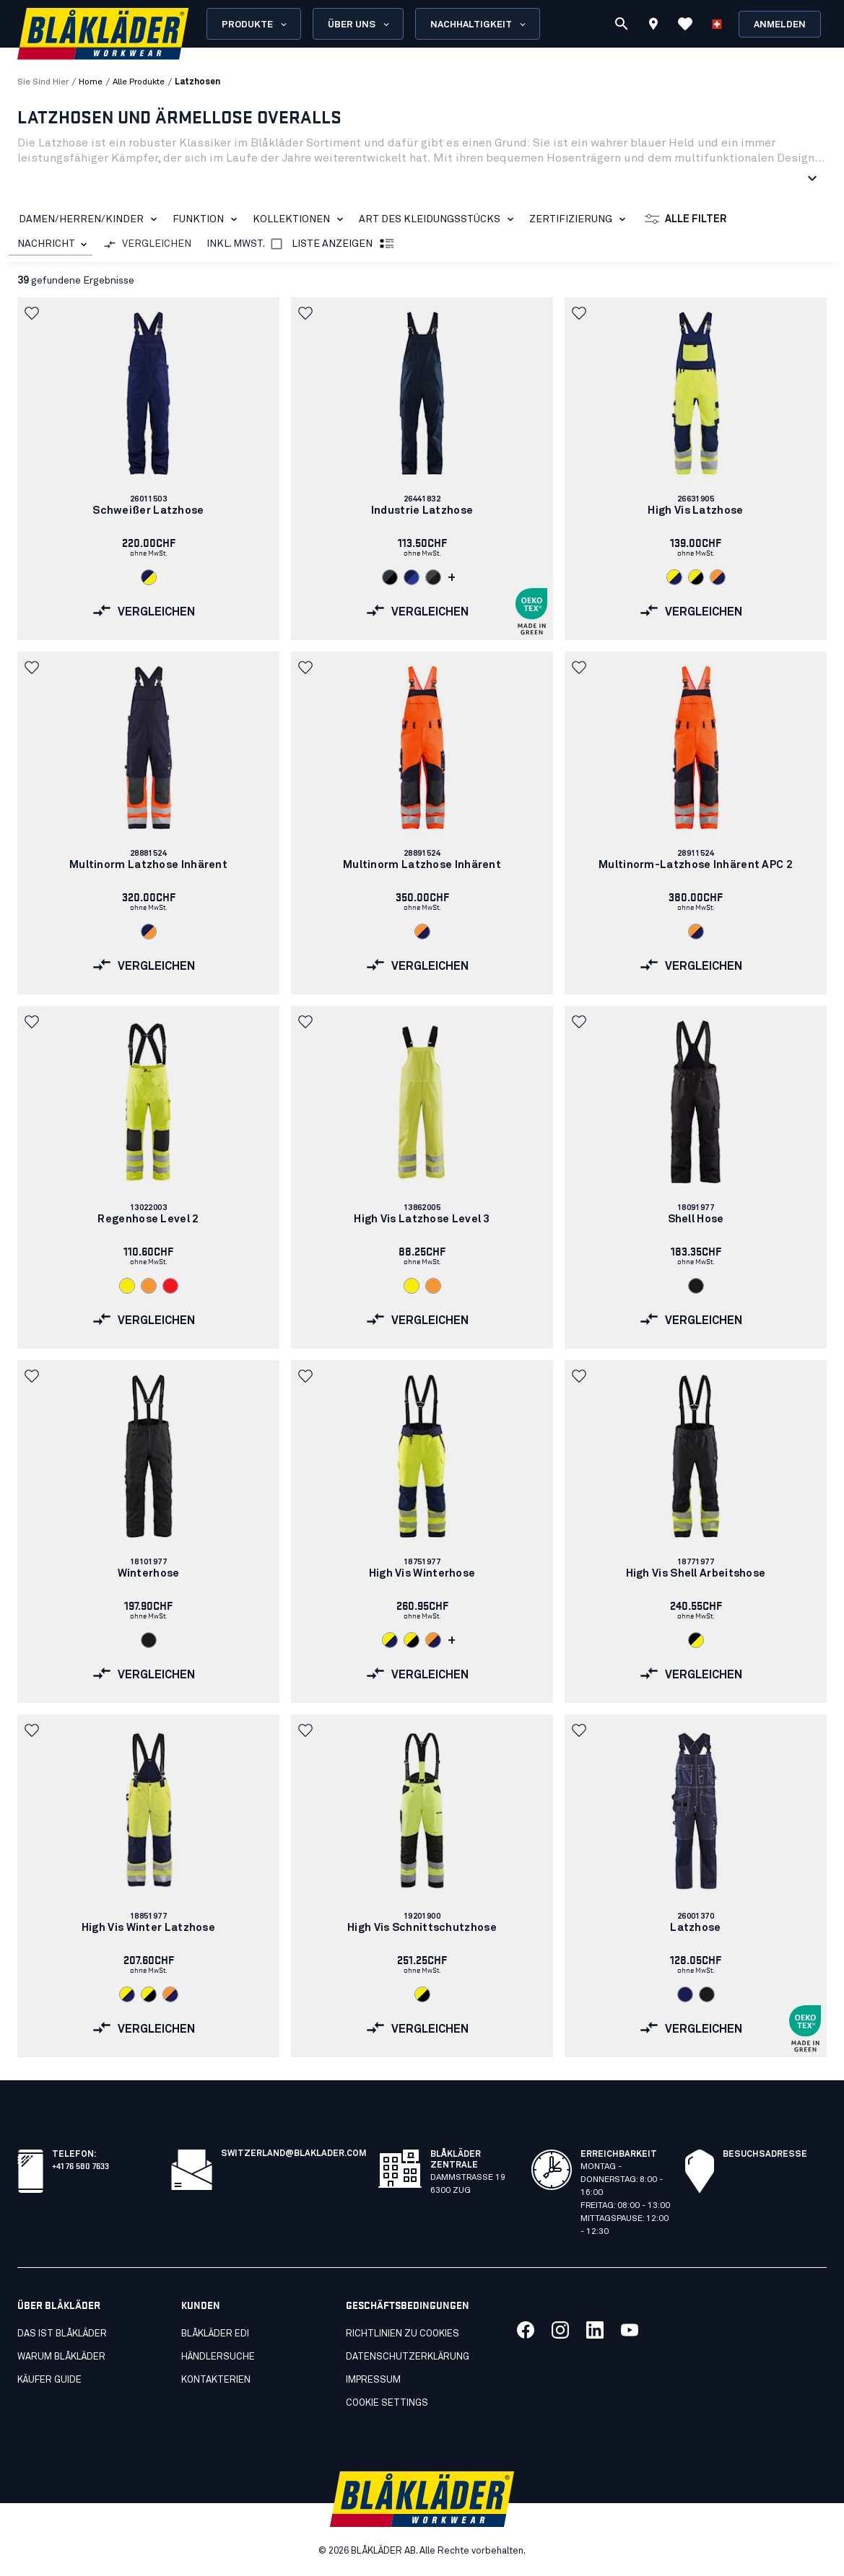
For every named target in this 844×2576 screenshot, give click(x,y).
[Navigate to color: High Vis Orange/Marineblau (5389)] (718, 577)
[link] (148, 468)
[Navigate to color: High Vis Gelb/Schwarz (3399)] (696, 577)
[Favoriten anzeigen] (685, 24)
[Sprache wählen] (717, 24)
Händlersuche (218, 2357)
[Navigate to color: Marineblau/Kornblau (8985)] (411, 577)
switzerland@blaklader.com (294, 2154)
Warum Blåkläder (61, 2357)
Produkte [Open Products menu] (255, 24)
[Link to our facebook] (525, 2330)
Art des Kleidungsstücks (439, 219)
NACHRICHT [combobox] (46, 244)
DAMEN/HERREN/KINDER (90, 219)
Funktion (208, 219)
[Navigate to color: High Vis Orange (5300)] (149, 1286)
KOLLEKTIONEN (301, 219)
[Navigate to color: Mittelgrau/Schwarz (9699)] (433, 577)
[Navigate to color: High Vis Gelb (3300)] (127, 1286)
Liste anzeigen (344, 244)
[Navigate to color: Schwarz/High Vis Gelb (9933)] (696, 1640)
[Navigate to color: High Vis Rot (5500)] (170, 1286)
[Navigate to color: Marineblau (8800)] (685, 1994)
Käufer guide (49, 2380)
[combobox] (50, 244)
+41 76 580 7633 (80, 2165)
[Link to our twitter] (560, 2330)
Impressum (373, 2380)
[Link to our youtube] (629, 2330)
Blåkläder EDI (215, 2334)
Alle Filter (685, 219)
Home (91, 82)
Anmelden (780, 25)
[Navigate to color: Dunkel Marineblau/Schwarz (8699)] (390, 577)
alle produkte (139, 82)
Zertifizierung (580, 219)
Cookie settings (387, 2403)
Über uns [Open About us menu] (359, 24)
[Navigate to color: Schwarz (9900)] (696, 1286)
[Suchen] (622, 24)
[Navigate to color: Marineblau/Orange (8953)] (149, 931)
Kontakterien (216, 2380)
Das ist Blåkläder (62, 2334)
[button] (33, 313)
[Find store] (653, 26)
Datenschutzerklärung (407, 2357)
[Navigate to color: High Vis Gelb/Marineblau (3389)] (674, 577)
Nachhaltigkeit (479, 24)
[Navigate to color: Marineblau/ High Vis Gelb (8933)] (149, 577)
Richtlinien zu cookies (402, 2334)
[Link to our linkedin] (595, 2330)
